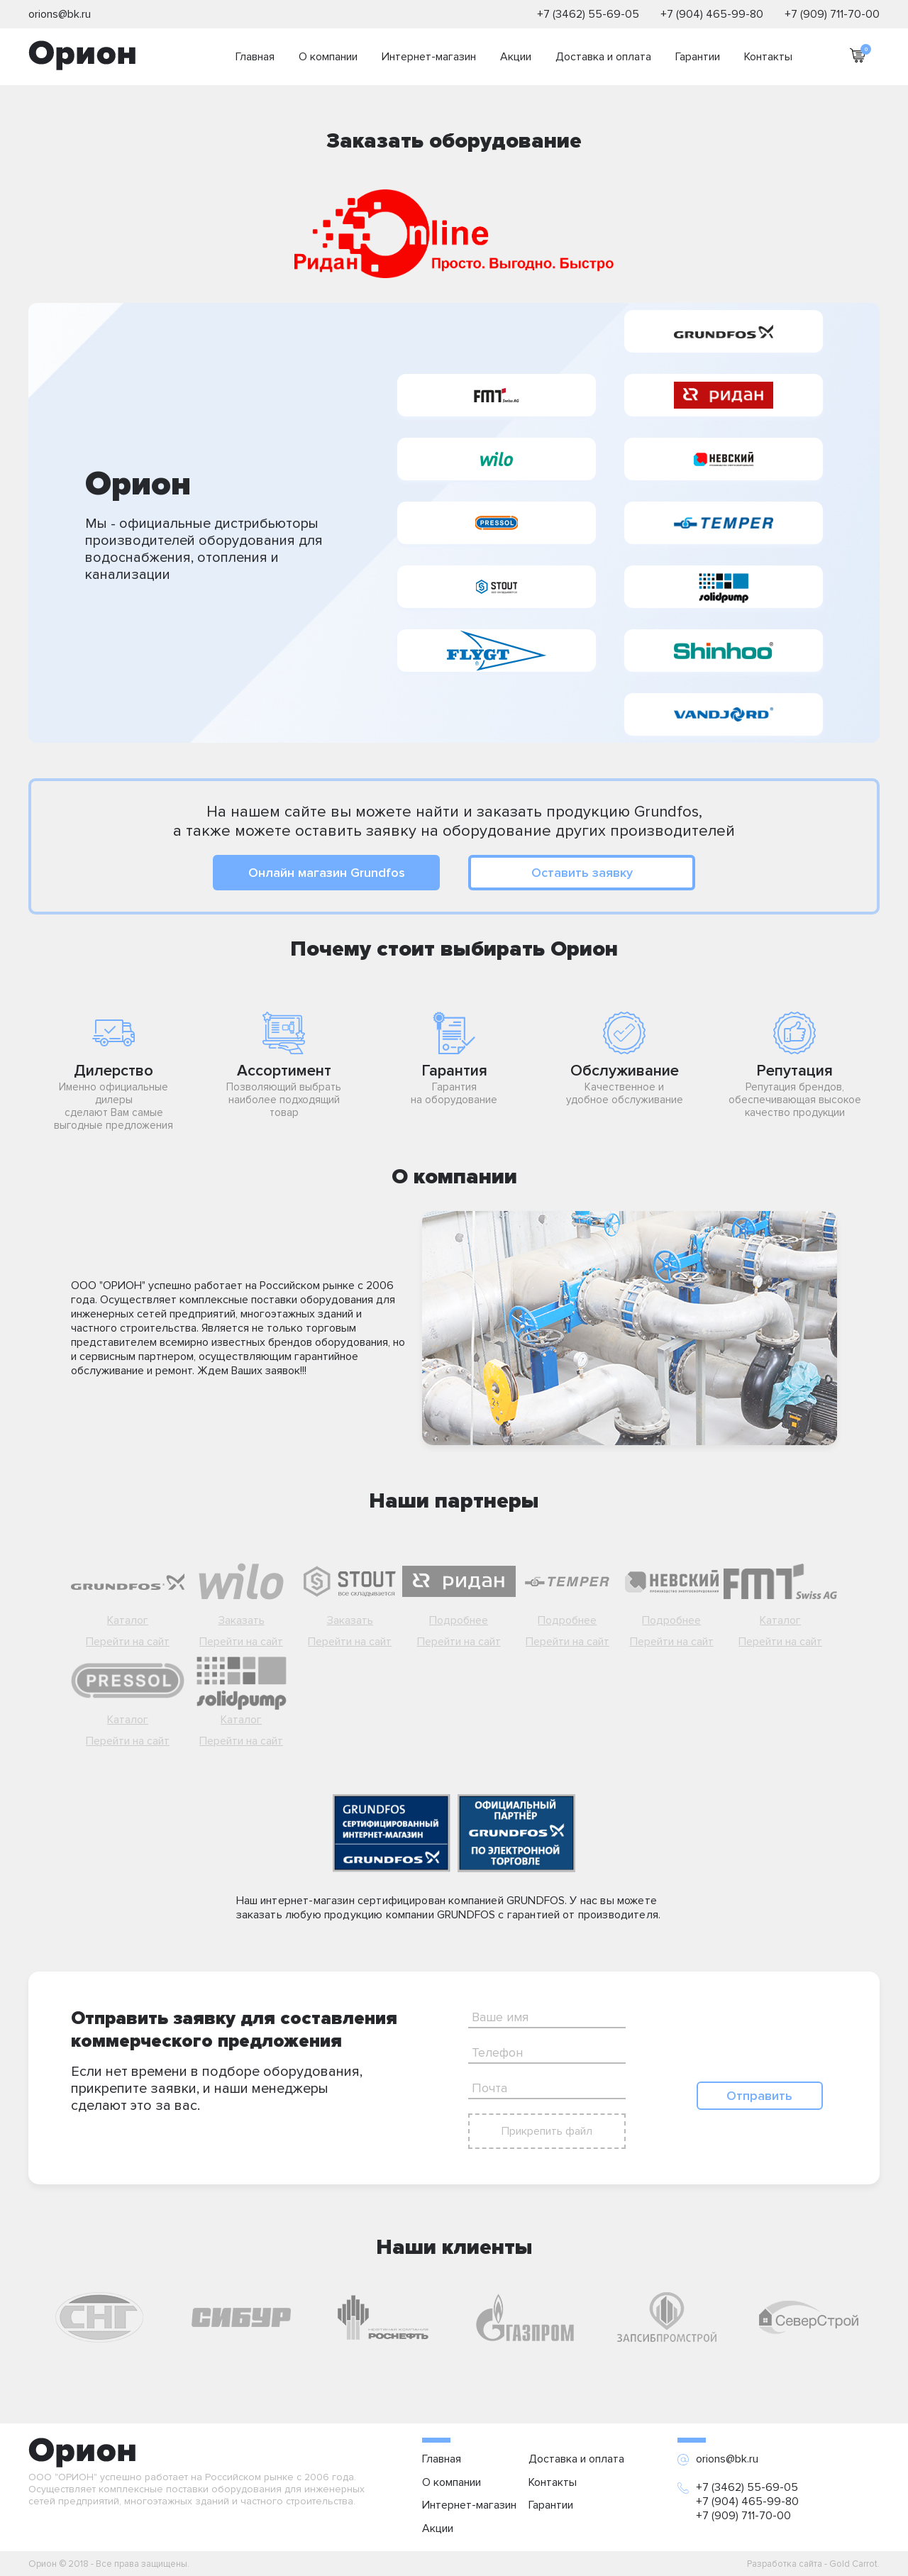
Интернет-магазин (429, 57)
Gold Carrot (853, 2564)
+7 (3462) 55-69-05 (588, 14)
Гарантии (697, 57)
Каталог (127, 1620)
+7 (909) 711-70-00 (832, 14)
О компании (328, 57)
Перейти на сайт (128, 1642)
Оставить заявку (582, 872)
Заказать (241, 1620)
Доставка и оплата (603, 57)
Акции (515, 57)
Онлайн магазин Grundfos (326, 872)
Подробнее (458, 1620)
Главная (255, 57)
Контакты (768, 57)
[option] (99, 2317)
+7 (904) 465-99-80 (711, 14)
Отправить (759, 2096)
